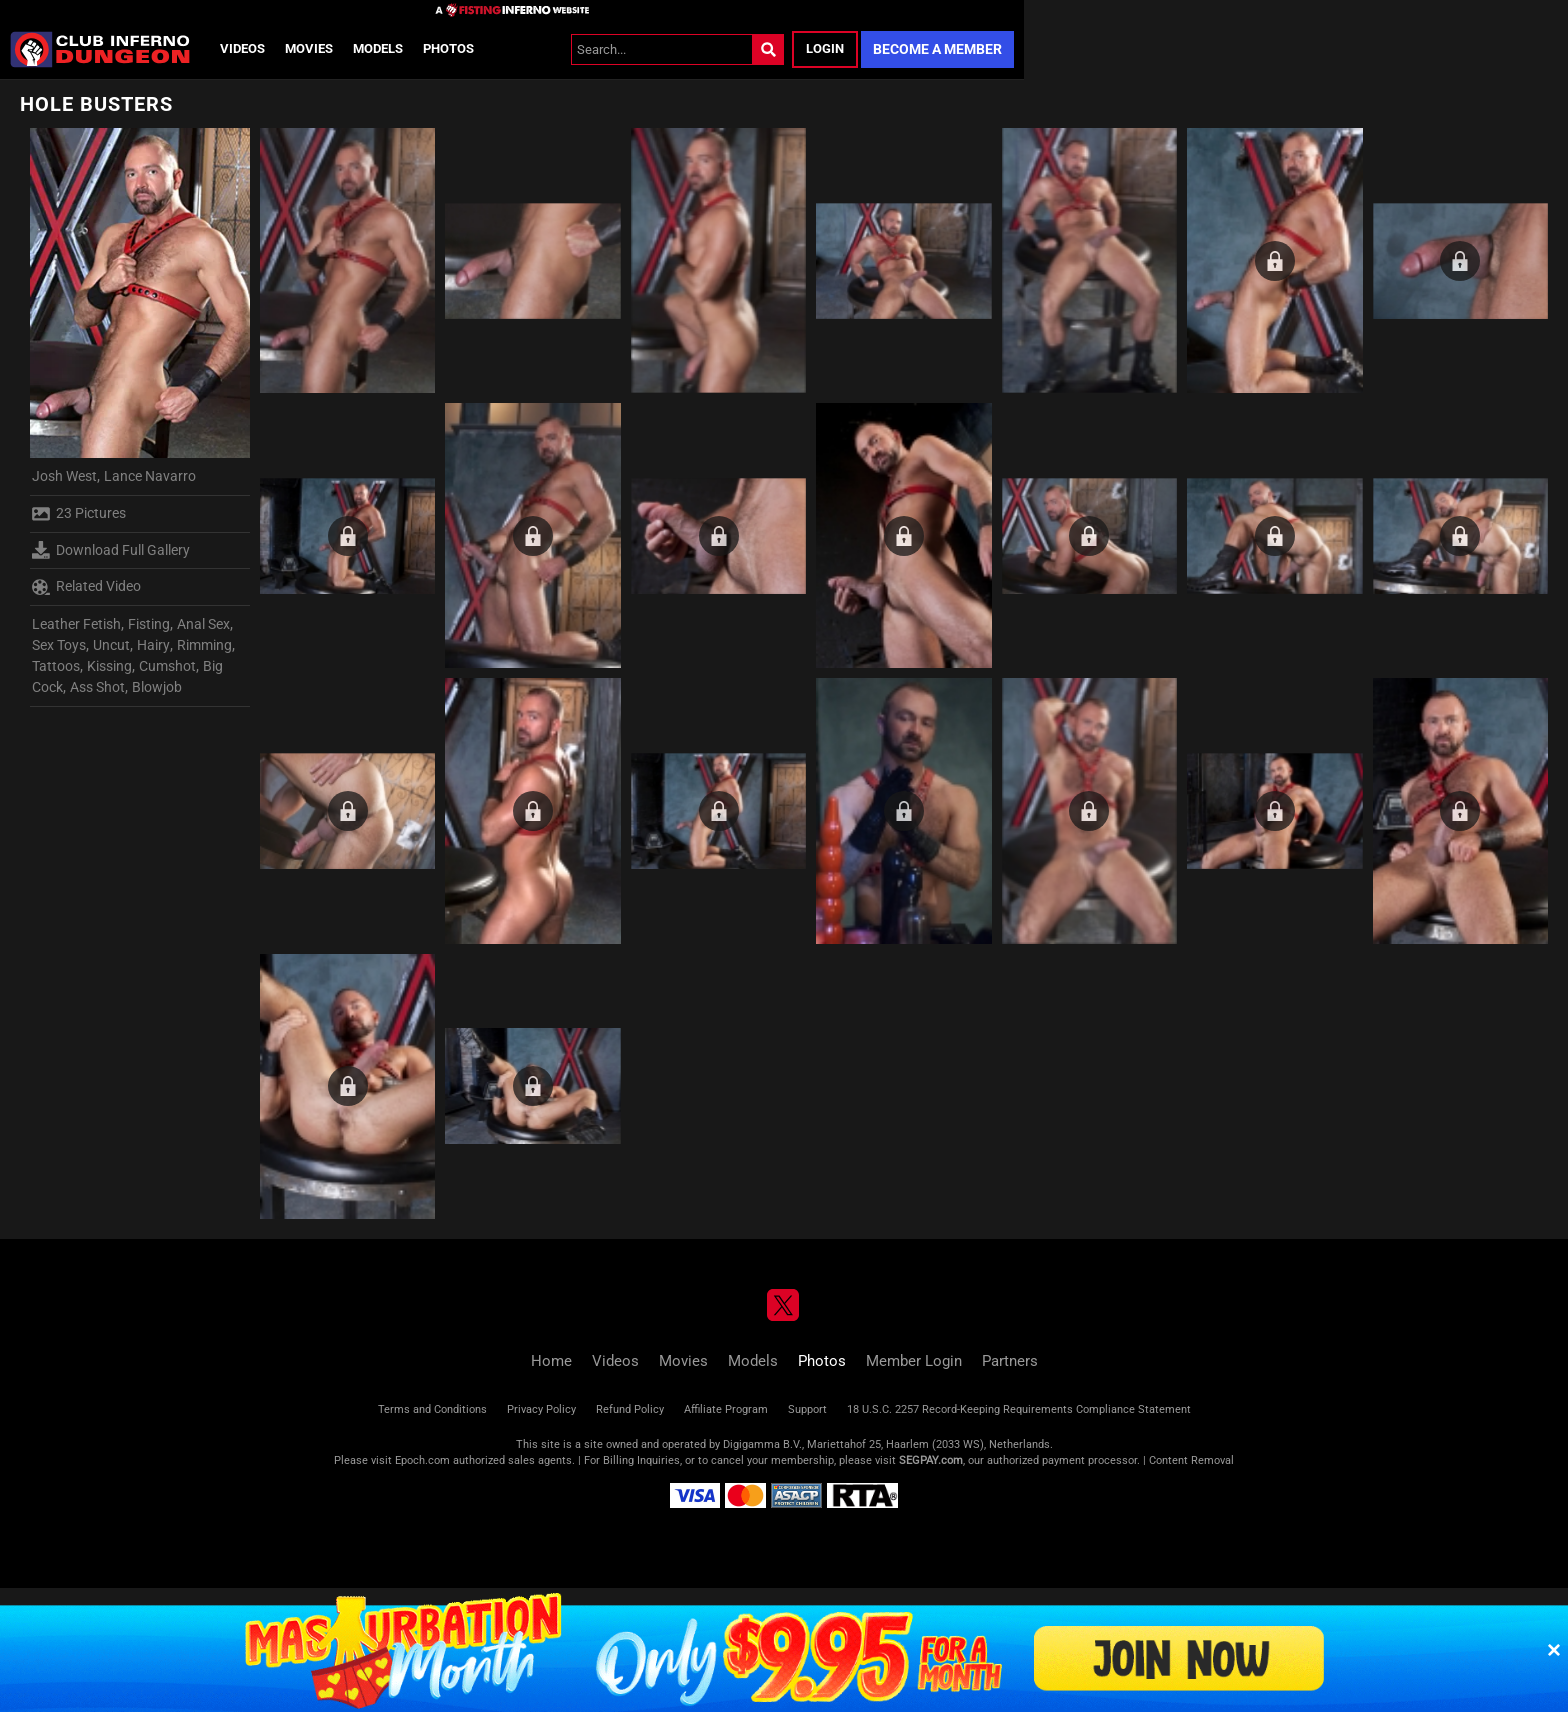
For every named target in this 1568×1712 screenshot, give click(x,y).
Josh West (64, 476)
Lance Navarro (150, 476)
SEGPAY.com (931, 1460)
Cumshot (167, 666)
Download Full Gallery (111, 550)
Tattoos (56, 666)
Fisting (149, 624)
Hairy (153, 645)
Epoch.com (422, 1460)
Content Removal (1191, 1460)
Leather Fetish (76, 624)
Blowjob (157, 687)
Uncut (111, 645)
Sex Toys (59, 645)
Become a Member (937, 49)
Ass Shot (97, 687)
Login (825, 48)
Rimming (204, 645)
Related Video (86, 587)
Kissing (109, 666)
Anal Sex (203, 624)
